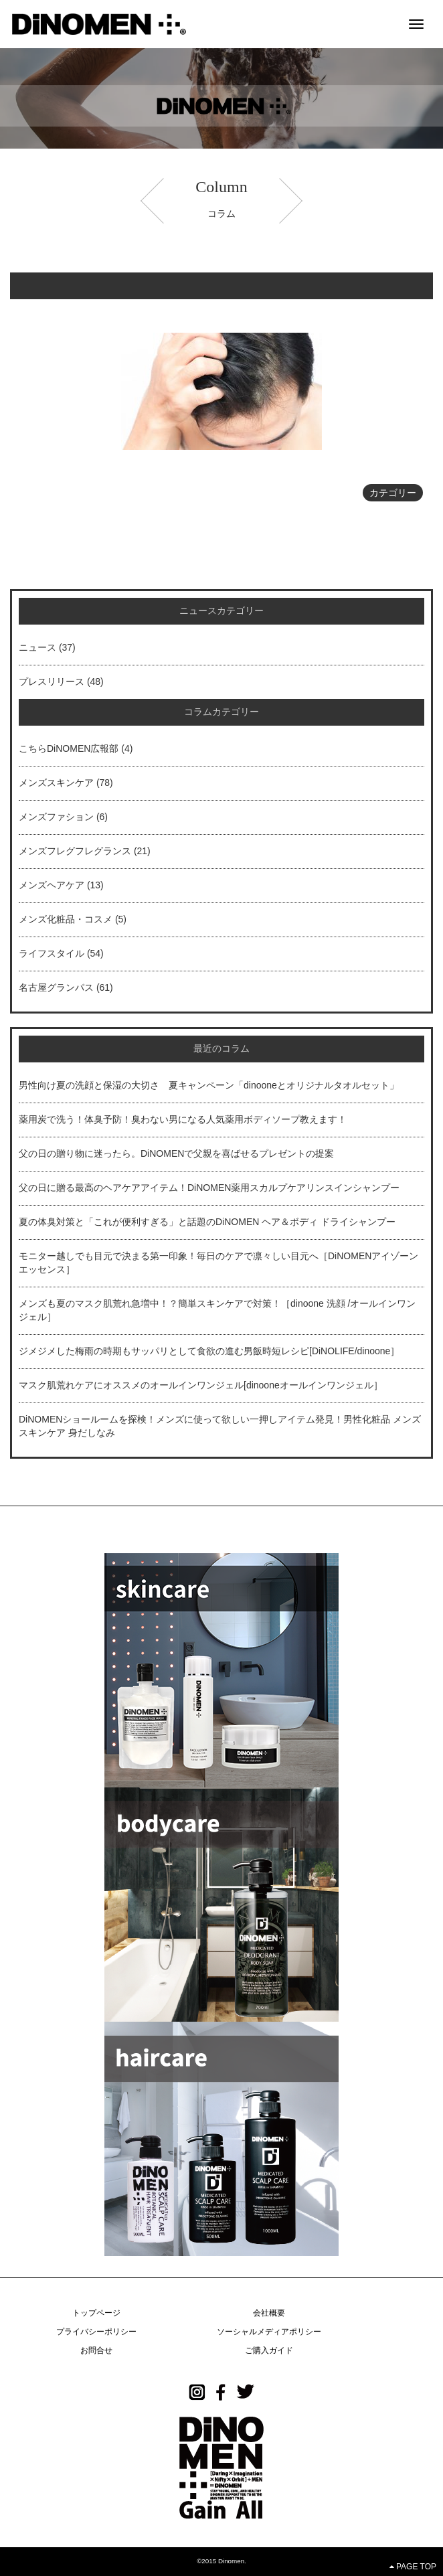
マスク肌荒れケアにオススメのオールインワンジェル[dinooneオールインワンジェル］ (201, 1385)
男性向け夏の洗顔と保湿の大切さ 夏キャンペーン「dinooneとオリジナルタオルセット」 (209, 1085)
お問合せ (96, 2350)
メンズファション (56, 816)
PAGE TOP (412, 2566)
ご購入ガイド (269, 2350)
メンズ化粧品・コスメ (65, 919)
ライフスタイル (51, 953)
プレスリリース (51, 681)
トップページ (96, 2313)
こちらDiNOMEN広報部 (68, 748)
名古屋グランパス (56, 987)
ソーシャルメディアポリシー (269, 2331)
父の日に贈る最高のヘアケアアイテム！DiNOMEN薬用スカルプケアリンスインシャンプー (209, 1187)
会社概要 (269, 2313)
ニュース (37, 647)
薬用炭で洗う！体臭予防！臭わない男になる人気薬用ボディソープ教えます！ (183, 1119)
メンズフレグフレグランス (75, 851)
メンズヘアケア (51, 885)
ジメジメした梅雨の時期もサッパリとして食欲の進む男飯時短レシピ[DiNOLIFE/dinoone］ (209, 1351)
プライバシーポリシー (96, 2331)
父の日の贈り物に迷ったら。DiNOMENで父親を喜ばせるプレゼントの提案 (176, 1153)
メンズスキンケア (56, 782)
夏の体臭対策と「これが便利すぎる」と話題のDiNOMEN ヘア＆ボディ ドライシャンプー (207, 1221)
